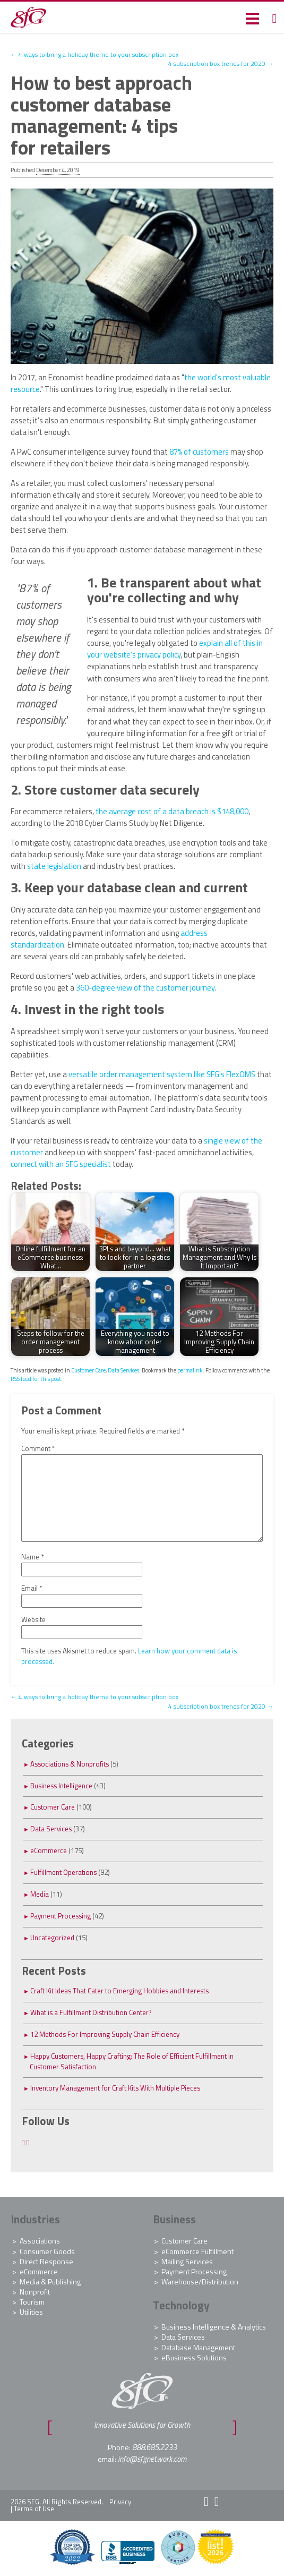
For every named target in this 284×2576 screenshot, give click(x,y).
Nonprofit (35, 2291)
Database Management (198, 2347)
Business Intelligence (61, 1785)
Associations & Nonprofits (69, 1764)
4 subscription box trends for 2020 (220, 64)
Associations (40, 2240)
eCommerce (48, 1850)
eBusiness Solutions (194, 2357)
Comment (38, 1449)
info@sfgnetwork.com (152, 2459)
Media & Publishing (50, 2281)
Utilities (31, 2311)
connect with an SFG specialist (61, 1164)
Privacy (120, 2501)
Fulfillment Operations (63, 1872)
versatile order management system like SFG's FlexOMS (161, 1074)
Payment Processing (60, 1915)
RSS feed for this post (36, 1378)
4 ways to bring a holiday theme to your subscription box (94, 54)
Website (33, 1620)
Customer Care (88, 1370)
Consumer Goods (47, 2251)
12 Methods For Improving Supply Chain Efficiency (104, 2034)
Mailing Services (187, 2261)
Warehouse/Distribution (199, 2281)
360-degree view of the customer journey (145, 988)
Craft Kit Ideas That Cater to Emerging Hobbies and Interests (119, 1990)
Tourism (32, 2301)
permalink (190, 1370)
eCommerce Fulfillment (197, 2251)
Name (32, 1557)
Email (31, 1588)
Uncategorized (52, 1937)
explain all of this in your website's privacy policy (175, 649)
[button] (252, 17)
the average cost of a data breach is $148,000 (172, 811)
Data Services (123, 1370)
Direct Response (46, 2261)
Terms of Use (34, 2508)
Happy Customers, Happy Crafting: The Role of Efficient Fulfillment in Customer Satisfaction (132, 2061)
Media (39, 1894)
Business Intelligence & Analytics (213, 2326)
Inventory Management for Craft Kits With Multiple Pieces (115, 2088)
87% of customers (199, 452)
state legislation (54, 866)
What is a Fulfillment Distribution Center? (90, 2012)
